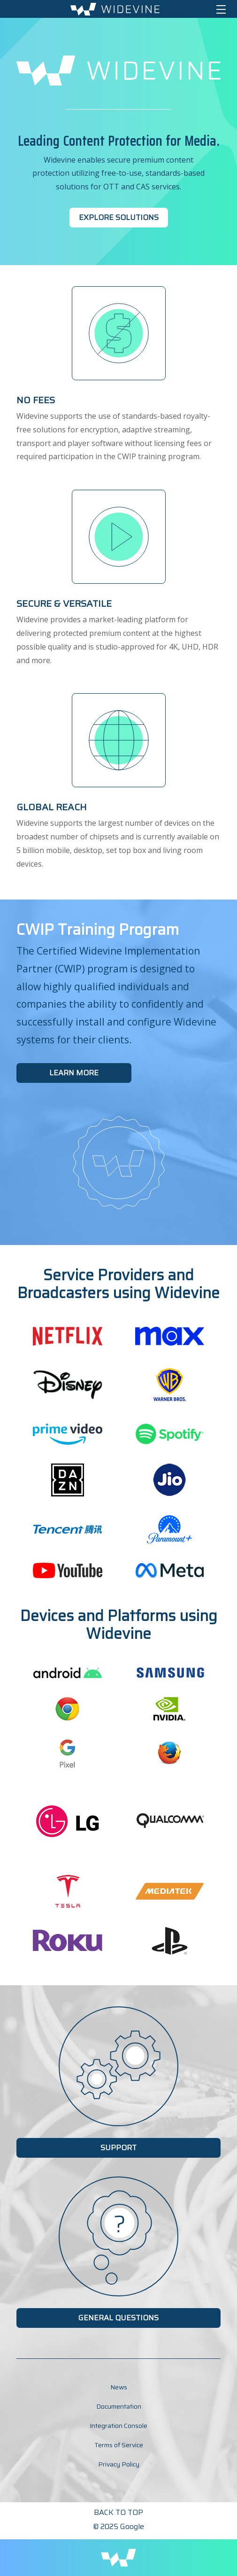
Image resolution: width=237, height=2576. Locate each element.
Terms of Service (118, 2445)
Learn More (74, 1073)
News (118, 2387)
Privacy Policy (118, 2464)
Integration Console (118, 2425)
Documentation (118, 2406)
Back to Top (118, 2512)
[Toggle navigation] (220, 9)
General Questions (118, 2318)
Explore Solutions (119, 217)
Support (118, 2147)
